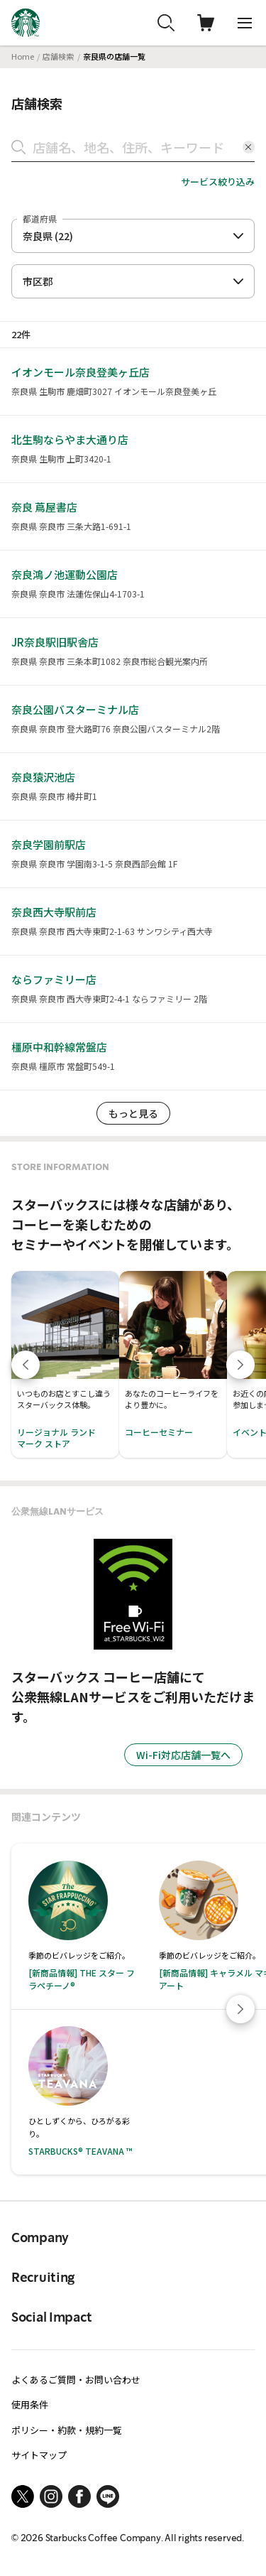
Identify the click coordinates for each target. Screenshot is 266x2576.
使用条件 (29, 2404)
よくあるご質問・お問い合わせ (75, 2379)
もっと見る (133, 1113)
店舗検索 (58, 56)
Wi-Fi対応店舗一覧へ (183, 1755)
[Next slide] (240, 2009)
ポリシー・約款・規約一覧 (66, 2430)
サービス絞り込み (218, 181)
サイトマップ (39, 2455)
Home (22, 56)
